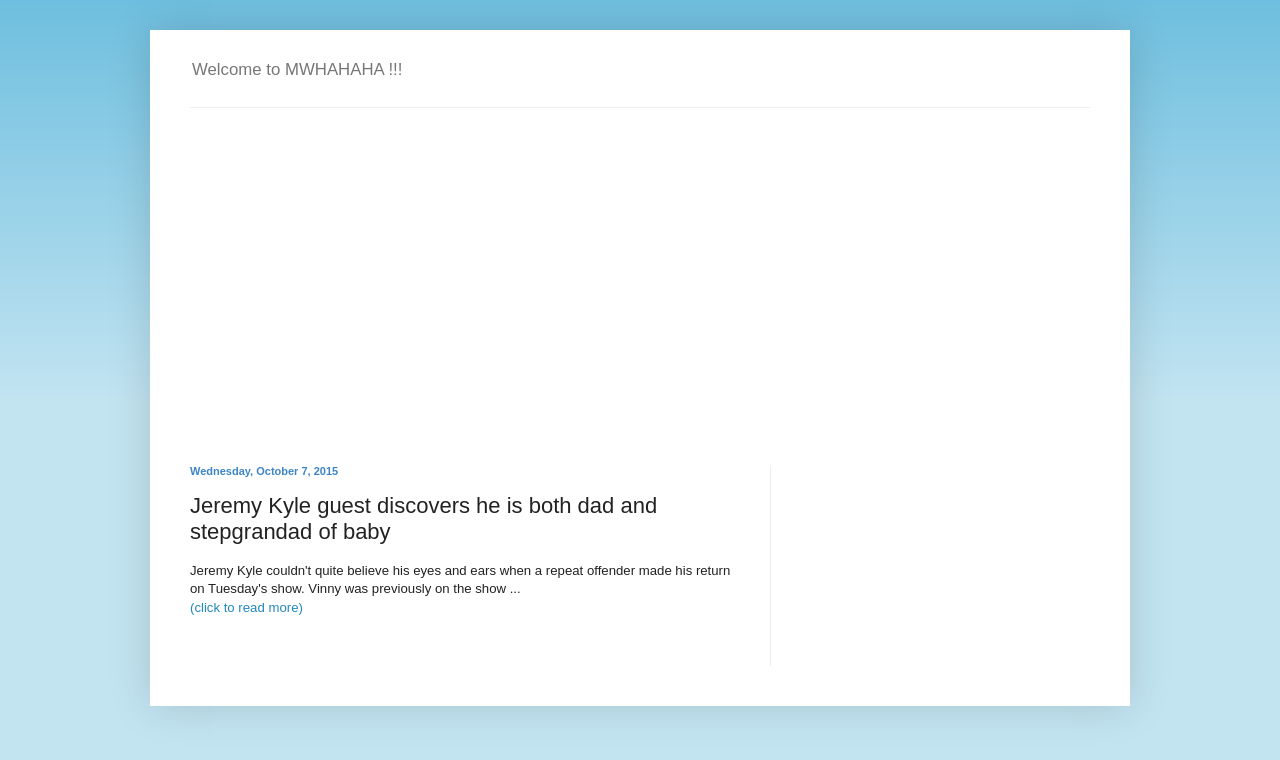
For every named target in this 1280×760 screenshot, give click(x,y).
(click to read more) (246, 607)
